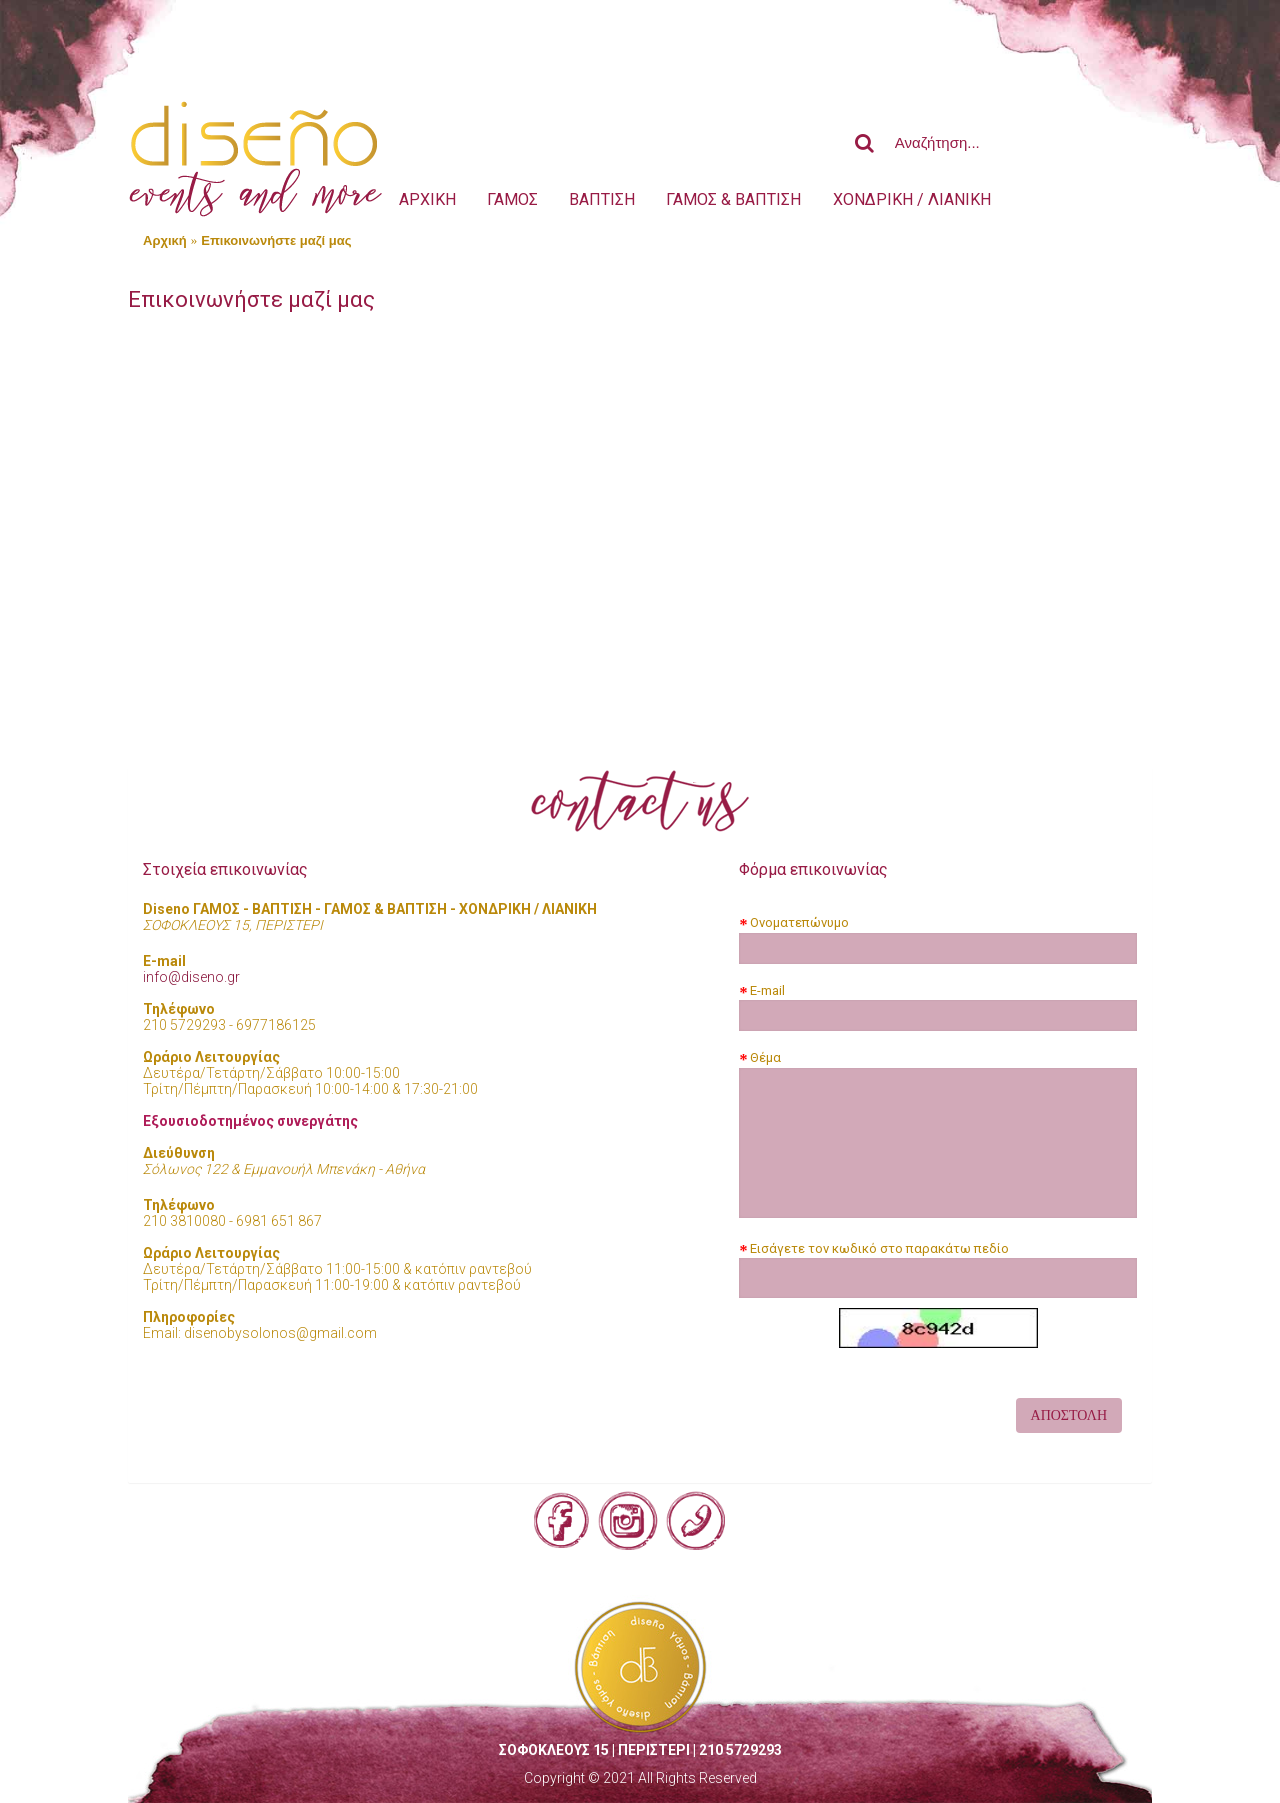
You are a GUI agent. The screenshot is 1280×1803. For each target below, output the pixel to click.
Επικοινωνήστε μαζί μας (276, 240)
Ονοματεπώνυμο (799, 922)
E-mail (767, 990)
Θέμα (765, 1057)
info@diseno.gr (191, 977)
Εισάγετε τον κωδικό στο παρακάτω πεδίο (879, 1248)
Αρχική (165, 240)
